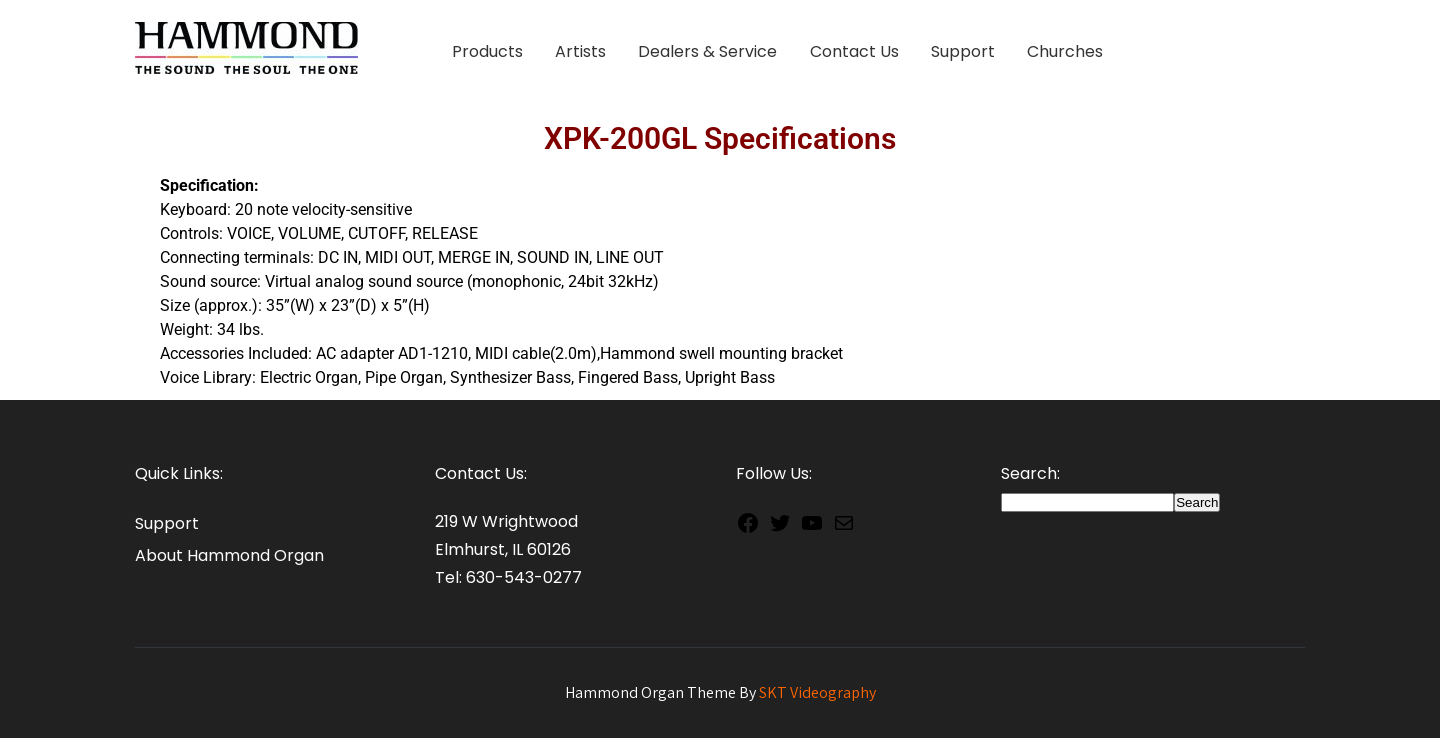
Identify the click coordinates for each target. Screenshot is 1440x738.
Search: (1030, 473)
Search (1197, 502)
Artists (580, 51)
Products (487, 51)
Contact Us (854, 51)
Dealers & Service (707, 51)
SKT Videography (817, 692)
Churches (1065, 51)
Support (963, 51)
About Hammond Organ (229, 555)
